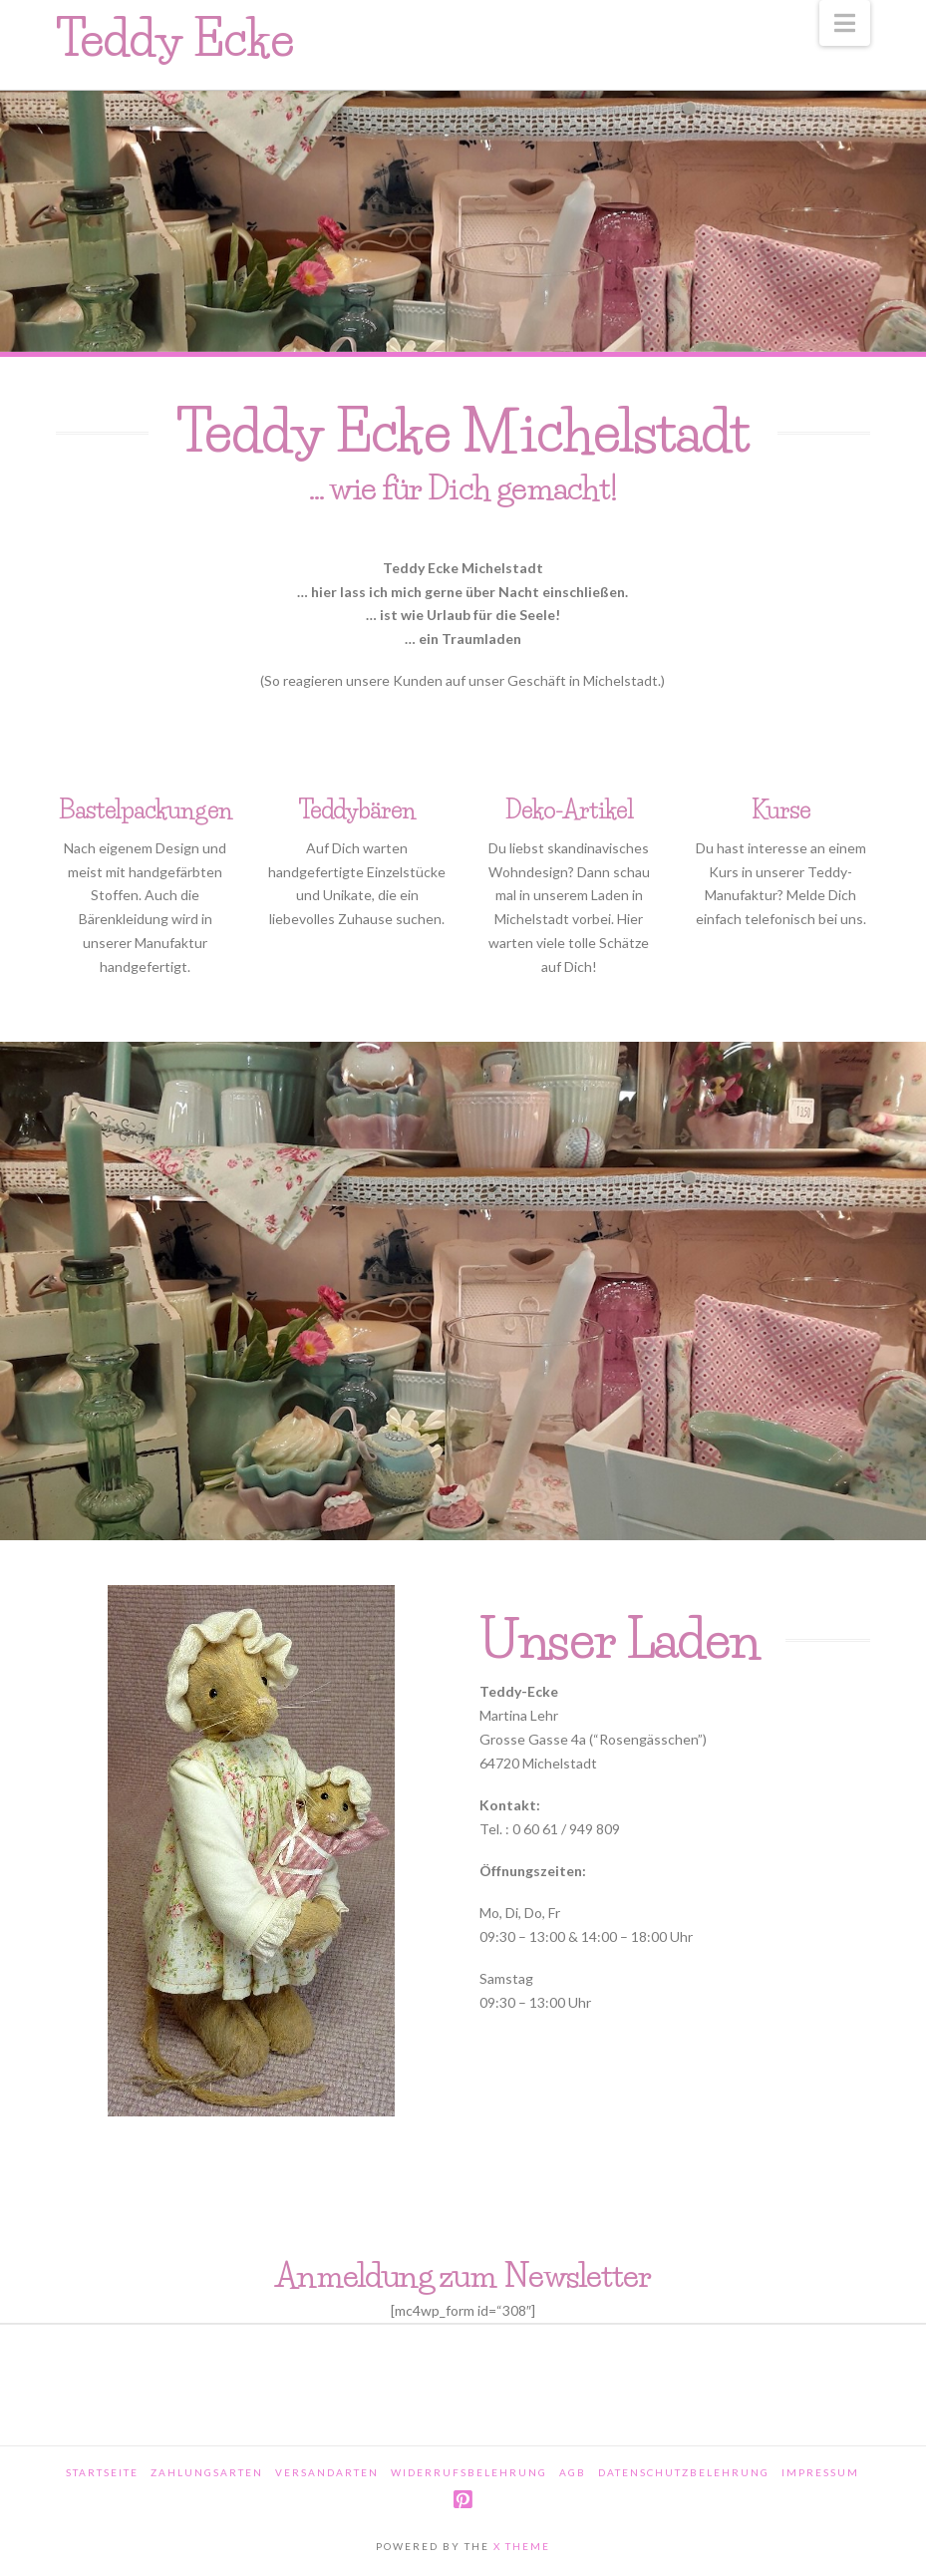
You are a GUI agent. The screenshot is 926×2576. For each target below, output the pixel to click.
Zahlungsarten (207, 2472)
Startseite (102, 2472)
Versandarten (327, 2472)
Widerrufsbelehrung (469, 2472)
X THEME (521, 2546)
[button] (844, 23)
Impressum (820, 2472)
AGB (572, 2472)
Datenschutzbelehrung (684, 2472)
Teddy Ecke (175, 39)
